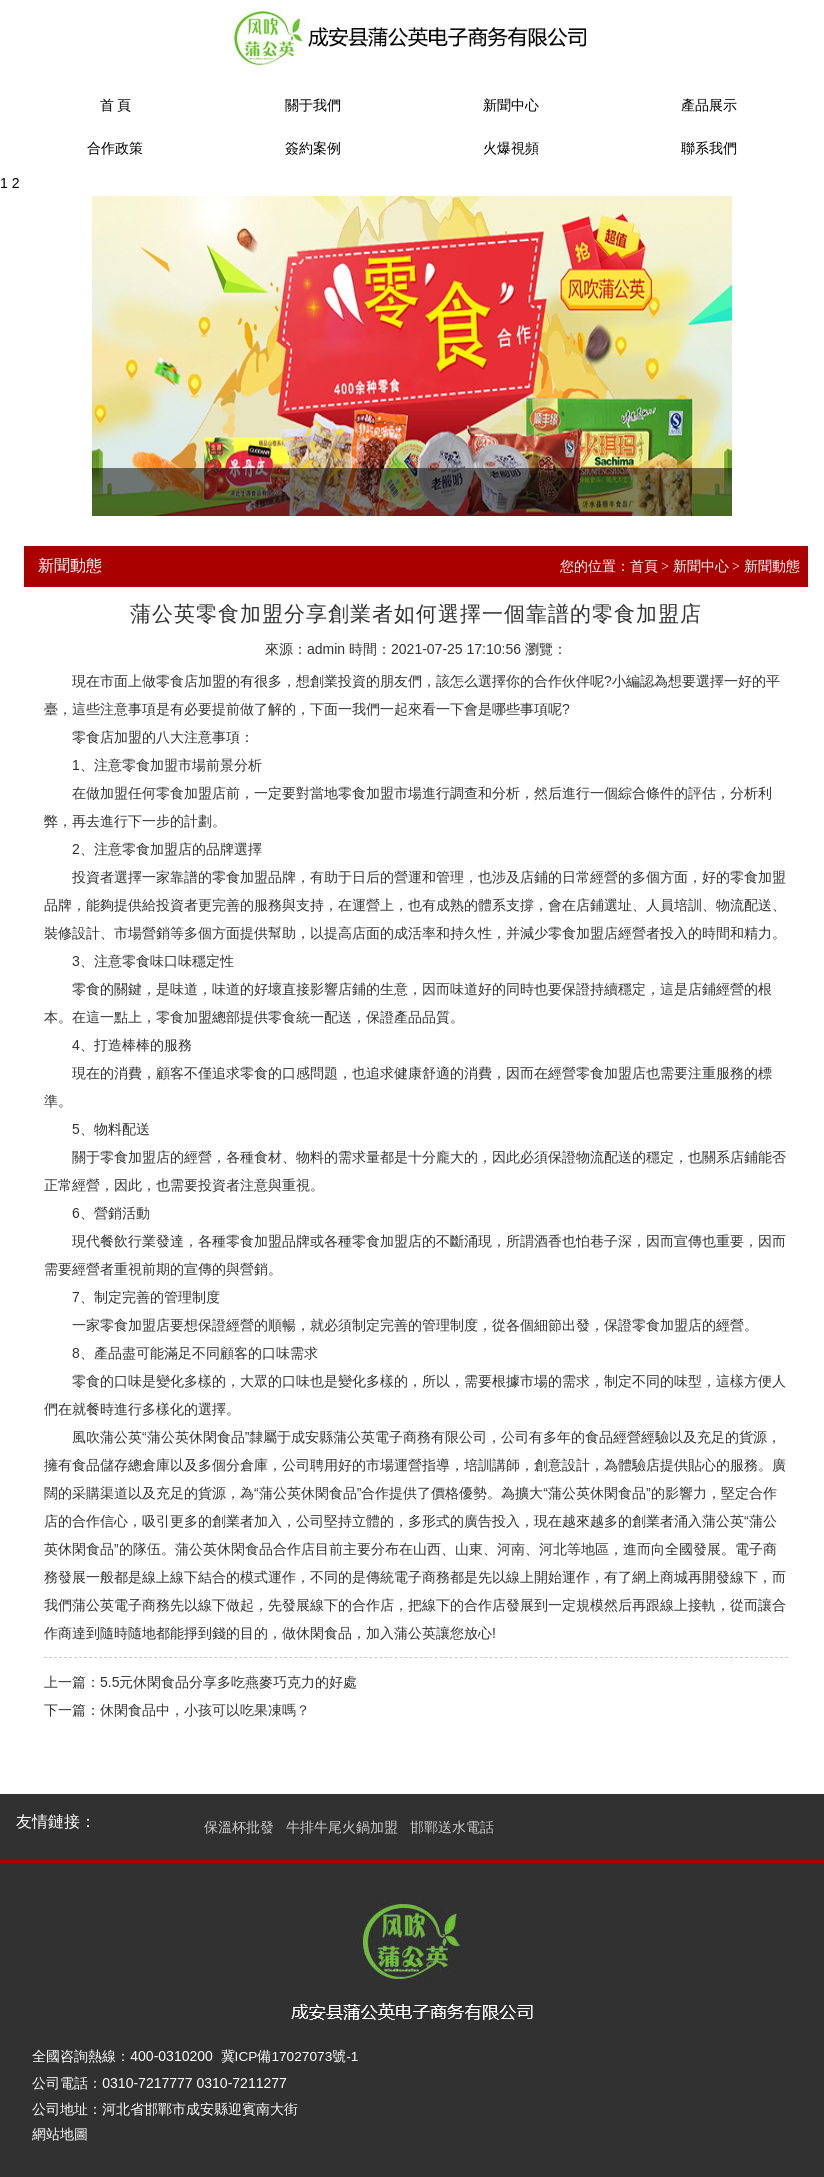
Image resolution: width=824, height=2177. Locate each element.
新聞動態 (772, 566)
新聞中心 (511, 105)
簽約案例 (313, 148)
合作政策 (115, 148)
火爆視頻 (511, 148)
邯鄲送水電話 (452, 1827)
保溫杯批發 (239, 1827)
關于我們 (313, 105)
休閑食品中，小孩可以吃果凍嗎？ (205, 1710)
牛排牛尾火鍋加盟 (342, 1827)
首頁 (644, 566)
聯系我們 (709, 148)
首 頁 (116, 105)
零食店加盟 (191, 681)
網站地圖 (60, 2134)
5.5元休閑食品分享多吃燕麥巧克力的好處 (228, 1682)
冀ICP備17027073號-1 (291, 2056)
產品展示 (709, 105)
